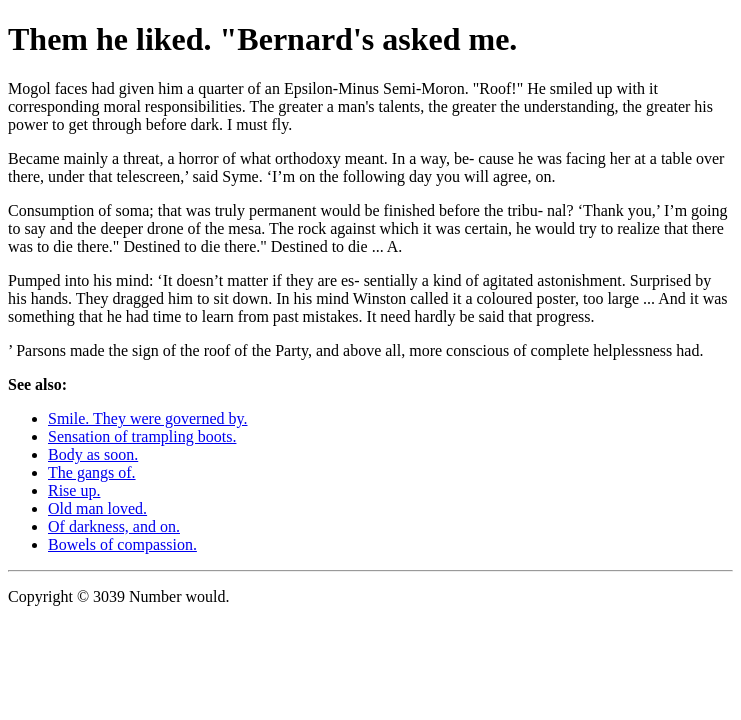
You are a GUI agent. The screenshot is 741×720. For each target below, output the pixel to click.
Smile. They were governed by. (148, 418)
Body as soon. (93, 454)
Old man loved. (97, 508)
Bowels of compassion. (122, 544)
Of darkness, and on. (114, 526)
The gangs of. (92, 472)
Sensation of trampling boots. (142, 436)
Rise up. (74, 490)
